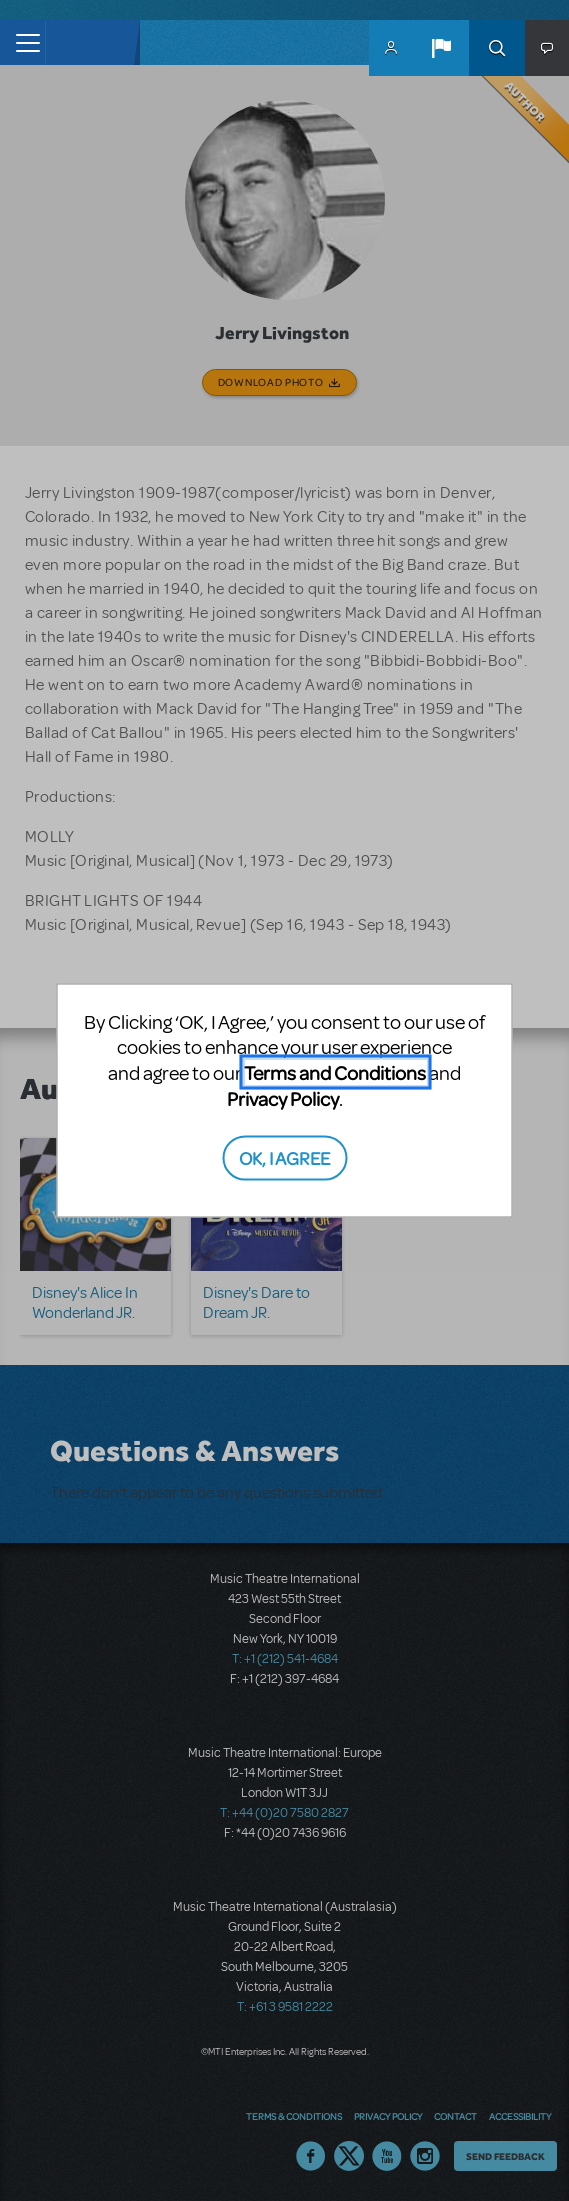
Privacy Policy (283, 1098)
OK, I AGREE (284, 1156)
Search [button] (497, 48)
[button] (441, 48)
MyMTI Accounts (391, 48)
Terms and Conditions (335, 1072)
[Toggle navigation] (22, 42)
